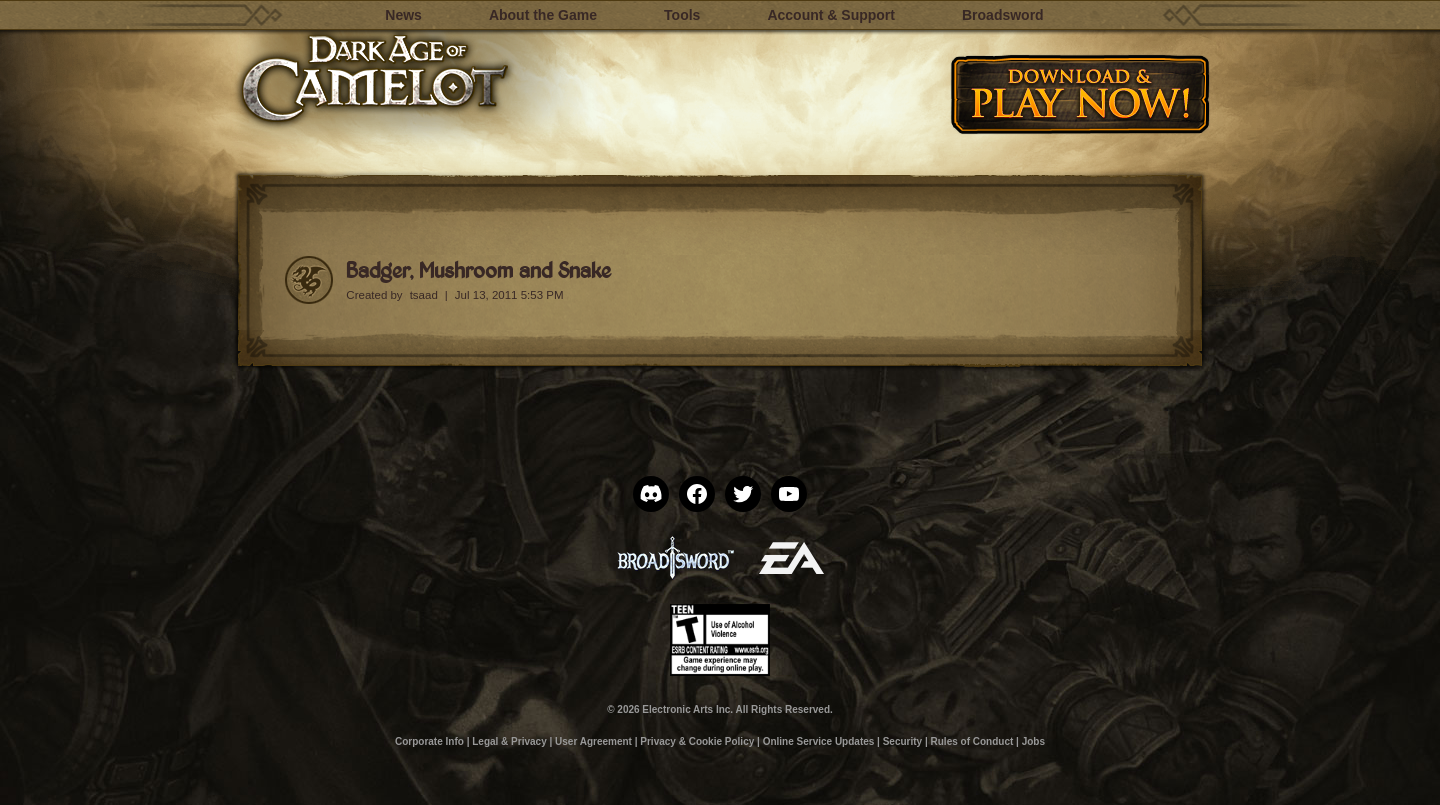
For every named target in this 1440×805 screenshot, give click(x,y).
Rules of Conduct (972, 741)
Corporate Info (429, 741)
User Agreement (593, 741)
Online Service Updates (819, 741)
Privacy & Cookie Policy (697, 741)
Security (902, 741)
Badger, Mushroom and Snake (478, 269)
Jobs (1033, 741)
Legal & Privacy (509, 741)
